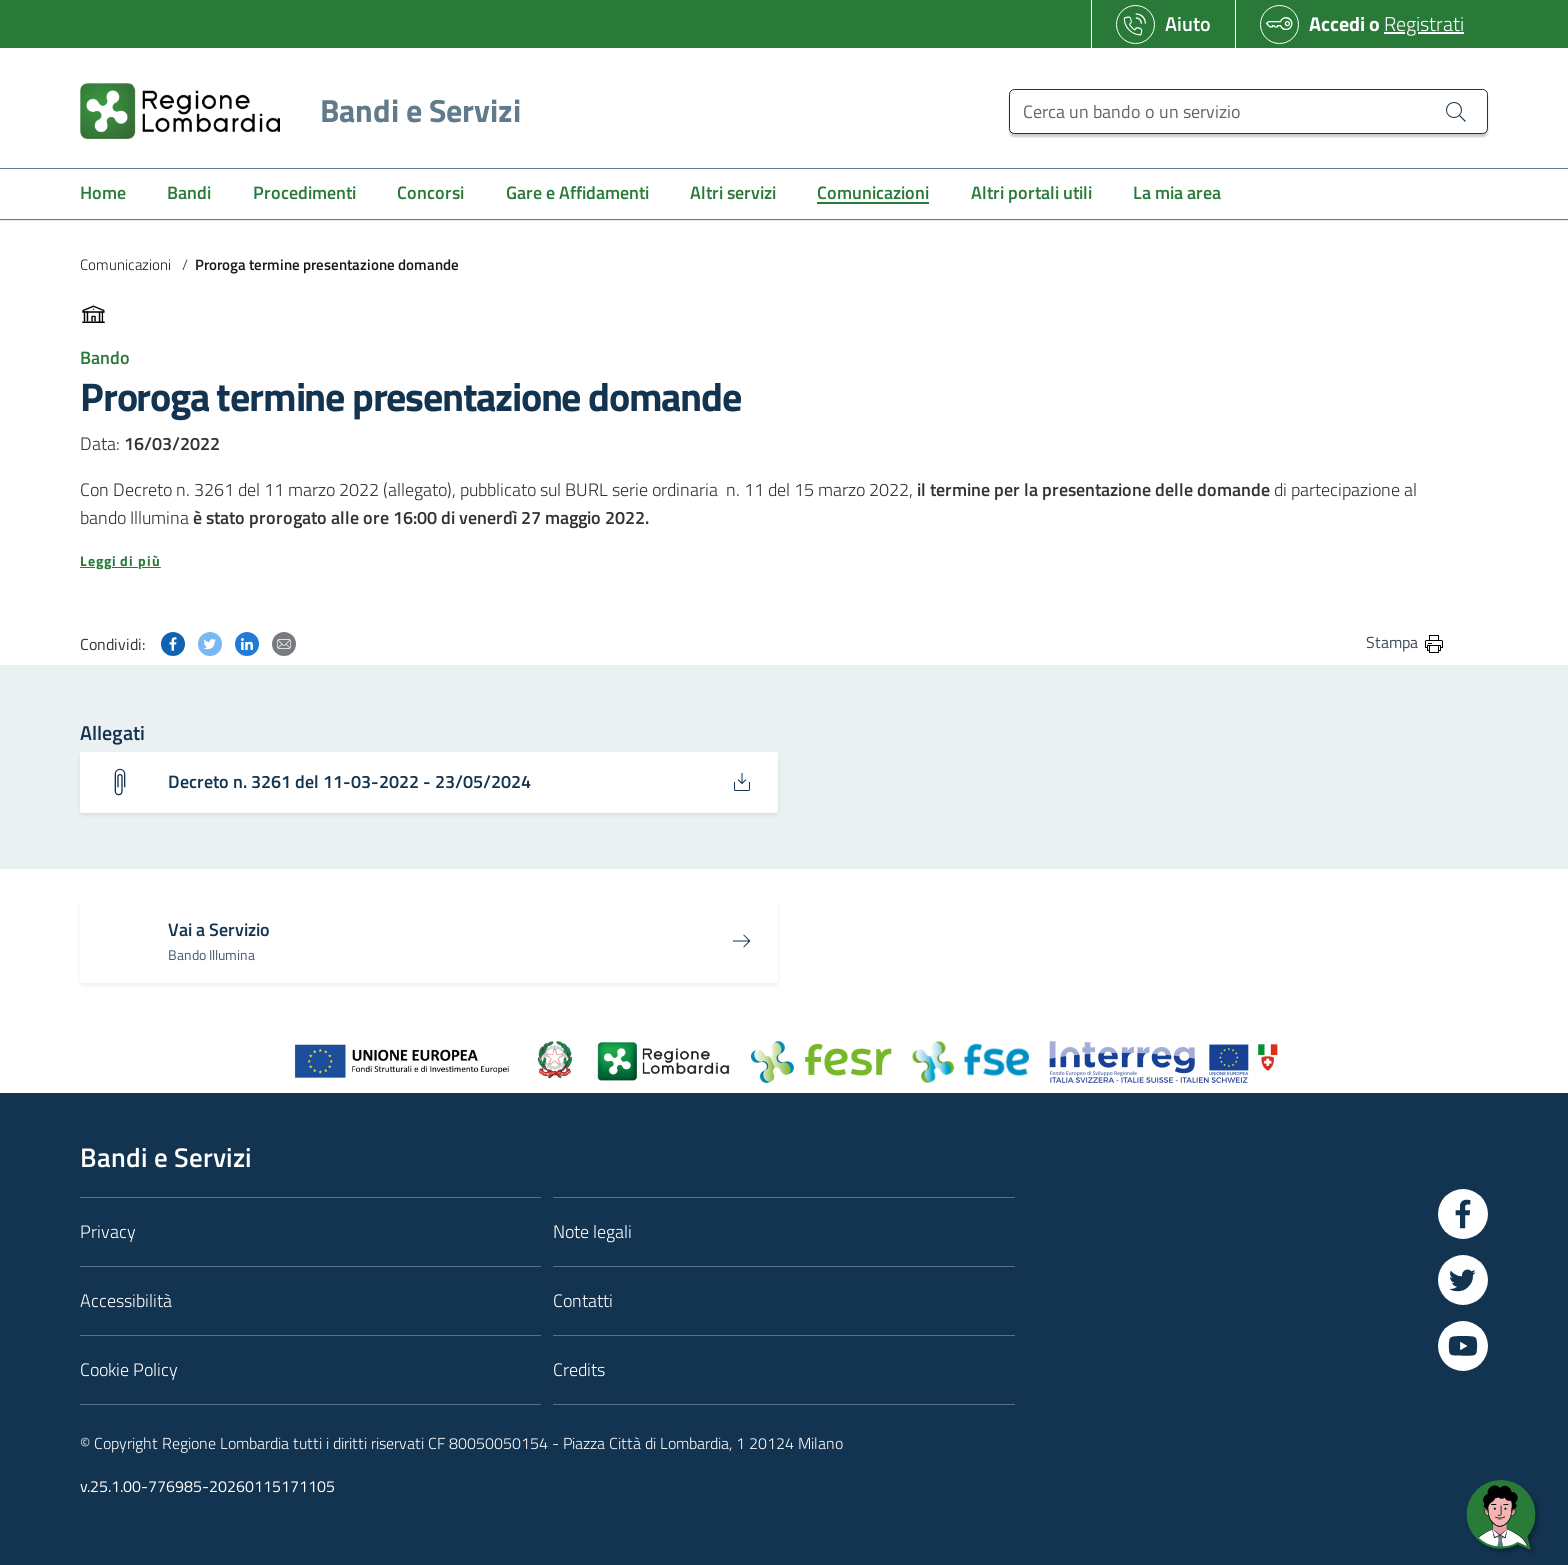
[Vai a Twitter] (1463, 1280)
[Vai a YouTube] (1463, 1346)
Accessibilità (126, 1300)
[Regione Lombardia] (292, 110)
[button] (763, 561)
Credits (579, 1369)
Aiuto (1188, 23)
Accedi (1337, 23)
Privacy (108, 1231)
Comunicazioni (125, 264)
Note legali (592, 1231)
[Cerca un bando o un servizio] (1248, 111)
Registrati (1424, 23)
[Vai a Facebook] (1463, 1214)
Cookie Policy (129, 1369)
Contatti (583, 1300)
